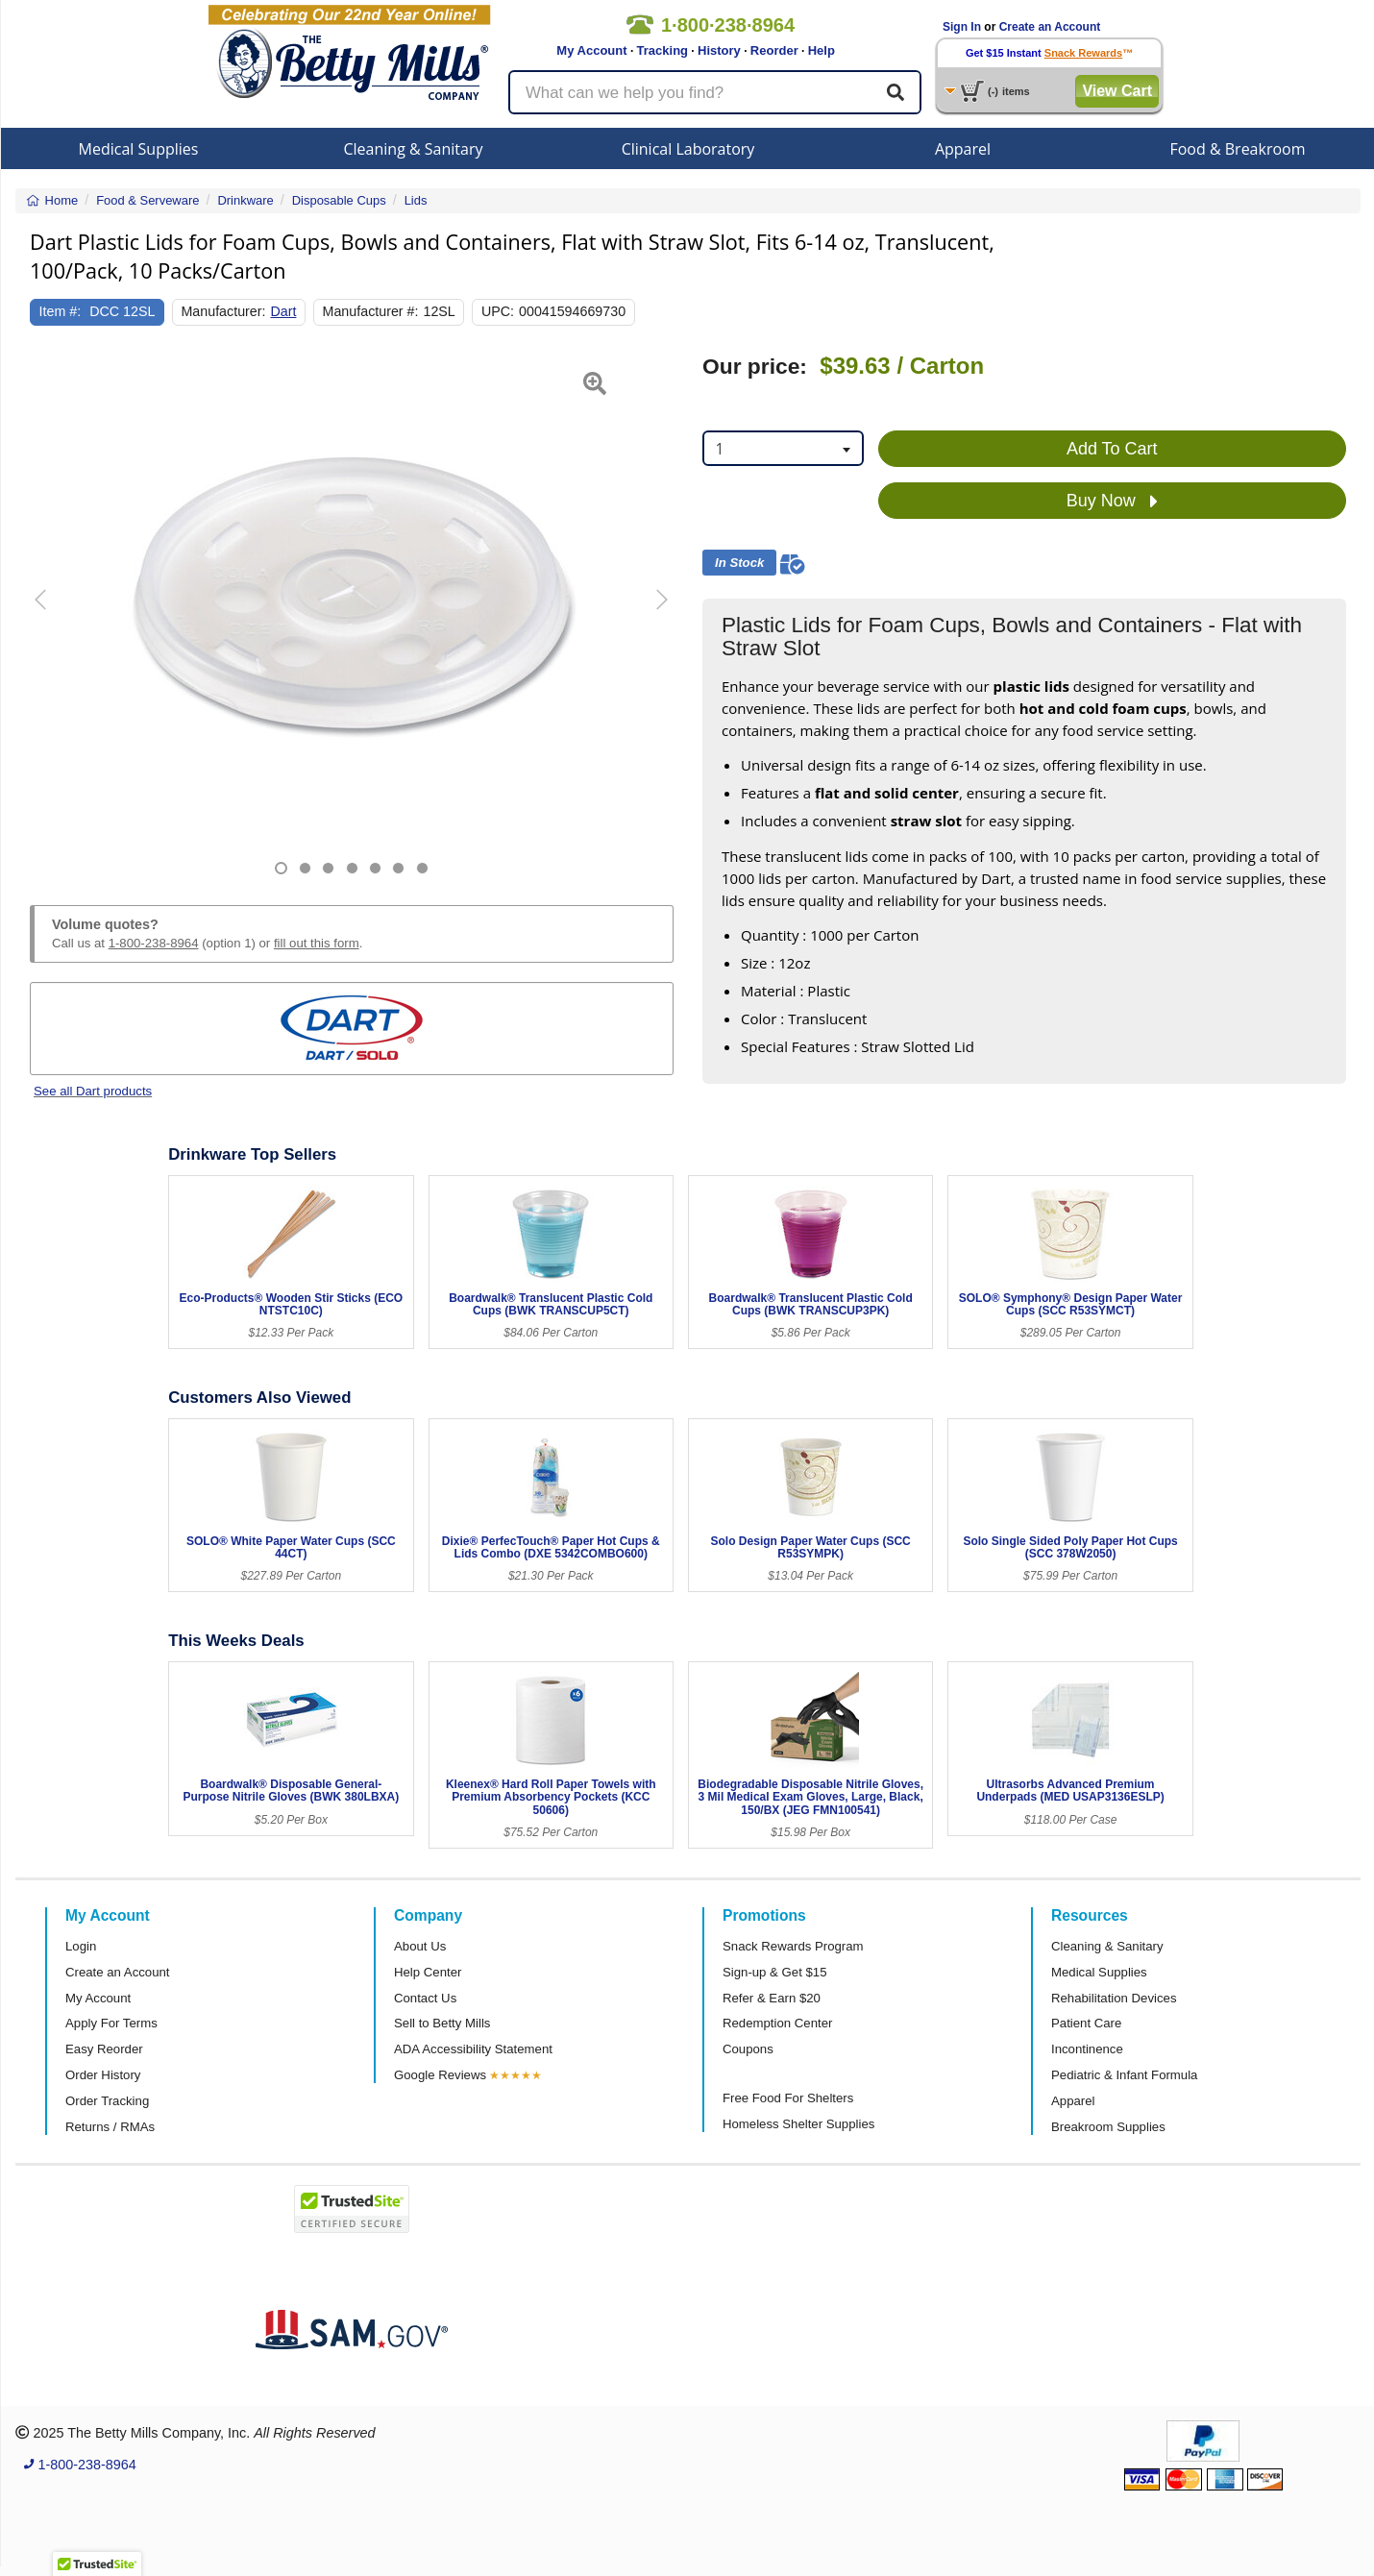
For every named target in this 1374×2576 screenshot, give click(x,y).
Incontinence (1087, 2049)
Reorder (774, 50)
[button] (52, 614)
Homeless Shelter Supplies (798, 2124)
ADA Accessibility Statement (473, 2049)
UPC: (497, 311)
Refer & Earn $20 (772, 1998)
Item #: (60, 311)
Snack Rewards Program (793, 1946)
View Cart (1117, 91)
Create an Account (1050, 27)
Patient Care (1086, 2023)
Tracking (662, 50)
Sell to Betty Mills (442, 2023)
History (719, 50)
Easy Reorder (104, 2049)
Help (821, 50)
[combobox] (783, 448)
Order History (102, 2075)
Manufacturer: (223, 311)
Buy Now (1112, 501)
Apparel (963, 148)
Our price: (754, 367)
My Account (591, 50)
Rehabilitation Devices (1113, 1998)
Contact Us (425, 1998)
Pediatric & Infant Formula (1124, 2075)
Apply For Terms (111, 2023)
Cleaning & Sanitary (413, 148)
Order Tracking (107, 2101)
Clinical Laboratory (688, 148)
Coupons (748, 2049)
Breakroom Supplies (1108, 2127)
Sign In (962, 27)
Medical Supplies (139, 148)
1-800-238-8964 (154, 943)
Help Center (427, 1972)
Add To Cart (1112, 448)
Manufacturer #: (371, 311)
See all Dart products (93, 1091)
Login (80, 1946)
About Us (420, 1946)
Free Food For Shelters (788, 2098)
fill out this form (316, 943)
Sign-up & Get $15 (775, 1972)
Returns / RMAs (110, 2127)
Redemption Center (777, 2023)
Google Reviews (440, 2075)
